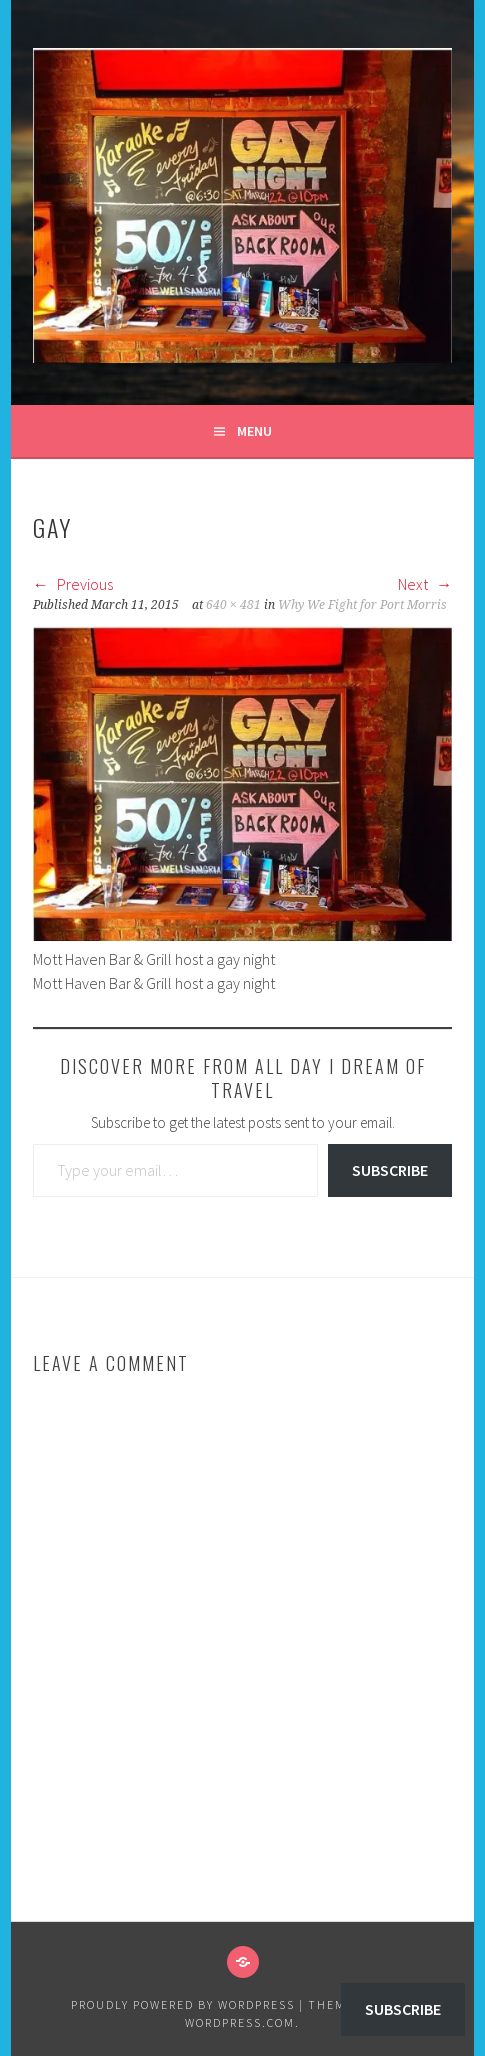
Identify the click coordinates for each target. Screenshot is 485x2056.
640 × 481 (233, 605)
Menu (254, 431)
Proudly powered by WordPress (183, 2004)
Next (425, 584)
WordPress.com (240, 2022)
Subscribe (390, 1170)
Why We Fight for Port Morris (362, 605)
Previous (73, 584)
